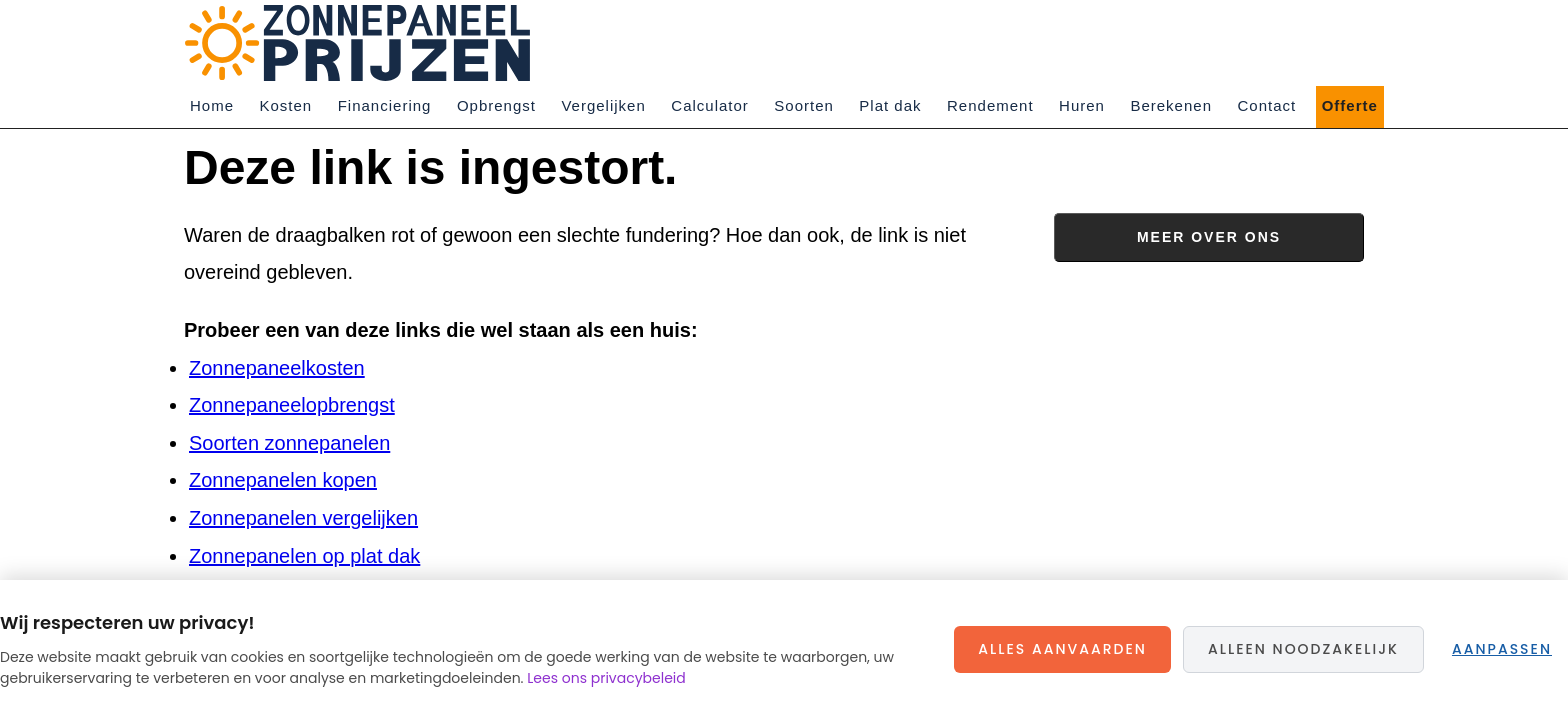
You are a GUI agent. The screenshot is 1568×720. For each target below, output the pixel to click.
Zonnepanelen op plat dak (304, 556)
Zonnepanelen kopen (283, 480)
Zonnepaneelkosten (277, 368)
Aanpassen (1502, 649)
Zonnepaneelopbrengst (292, 405)
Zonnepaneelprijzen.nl (364, 43)
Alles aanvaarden (1062, 649)
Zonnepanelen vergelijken (303, 518)
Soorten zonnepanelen (289, 443)
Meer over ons (1209, 237)
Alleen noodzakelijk (1303, 649)
